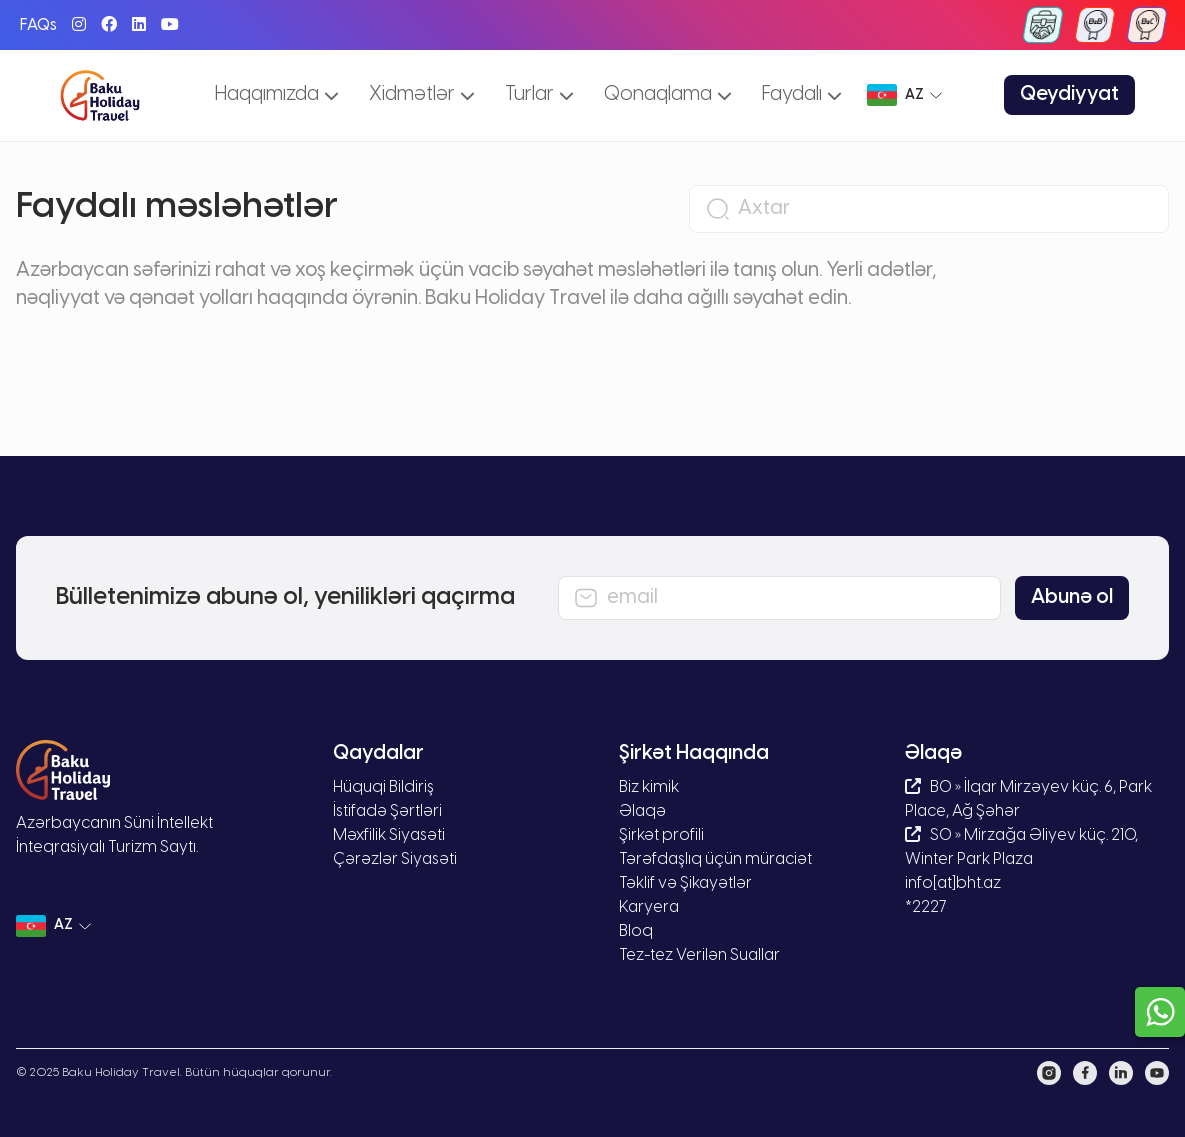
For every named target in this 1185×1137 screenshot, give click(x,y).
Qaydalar (378, 753)
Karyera (649, 907)
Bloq (636, 931)
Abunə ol (1072, 597)
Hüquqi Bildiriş (383, 787)
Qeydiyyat (1069, 94)
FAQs (38, 25)
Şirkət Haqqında (694, 753)
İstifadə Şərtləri (387, 811)
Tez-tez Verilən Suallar (699, 955)
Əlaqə (642, 811)
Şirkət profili (661, 835)
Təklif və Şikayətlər (685, 883)
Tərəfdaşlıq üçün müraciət (715, 859)
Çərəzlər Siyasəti (395, 859)
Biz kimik (649, 787)
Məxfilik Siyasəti (389, 835)
